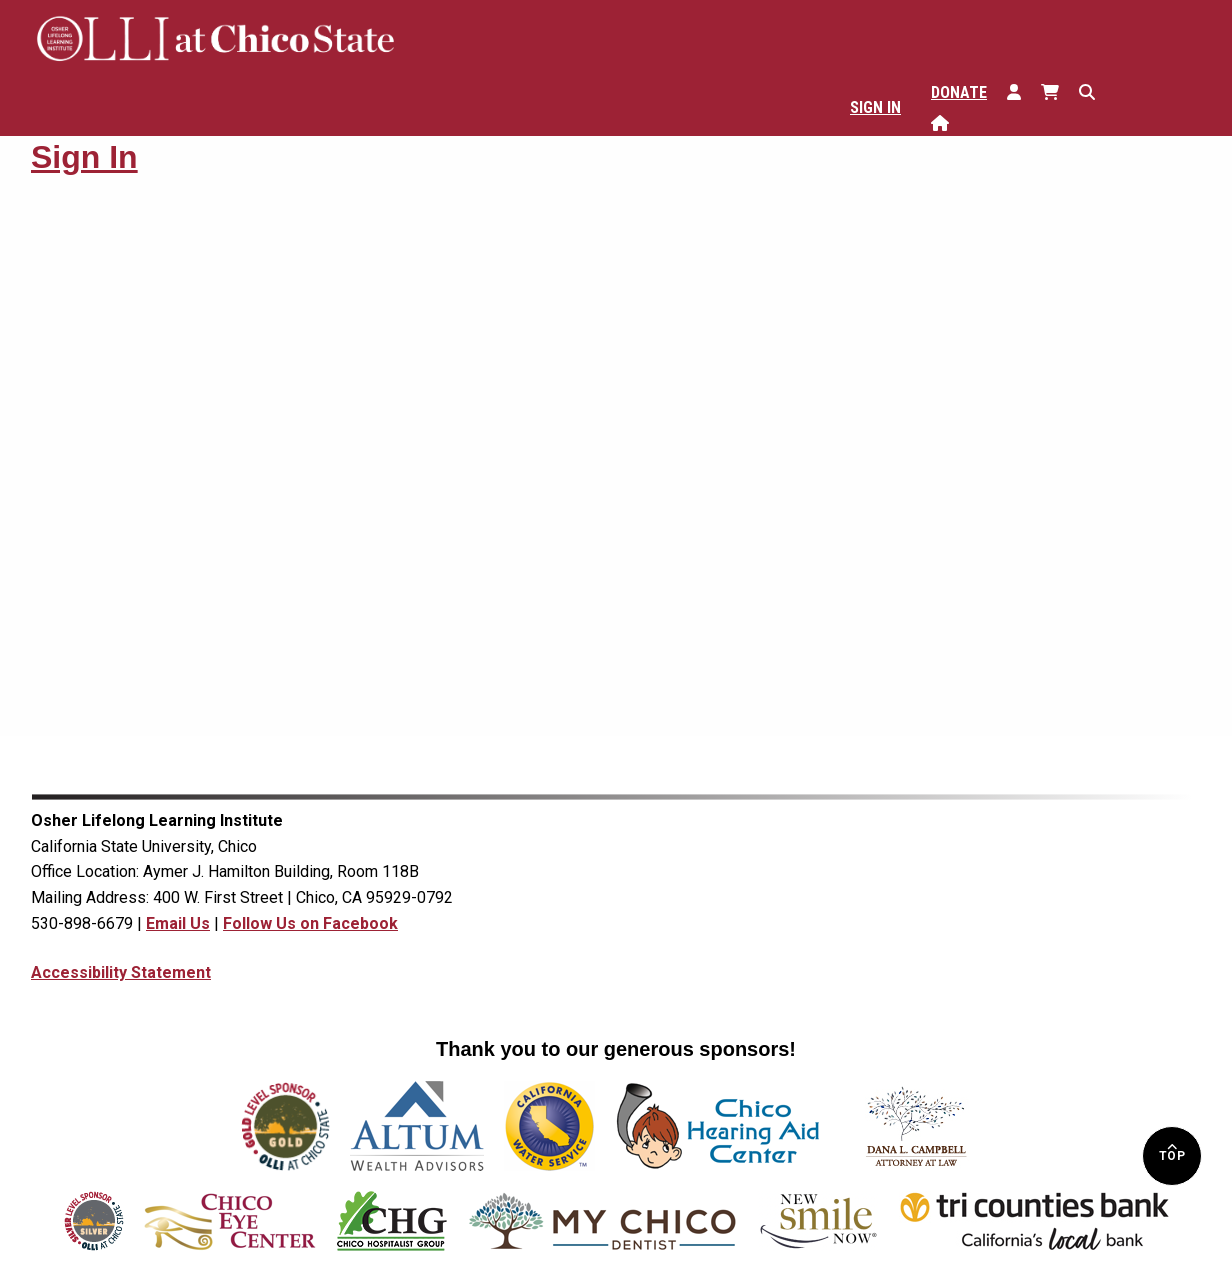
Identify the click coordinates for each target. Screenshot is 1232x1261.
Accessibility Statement (121, 972)
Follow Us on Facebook (310, 923)
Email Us (178, 923)
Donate (959, 92)
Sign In (875, 107)
